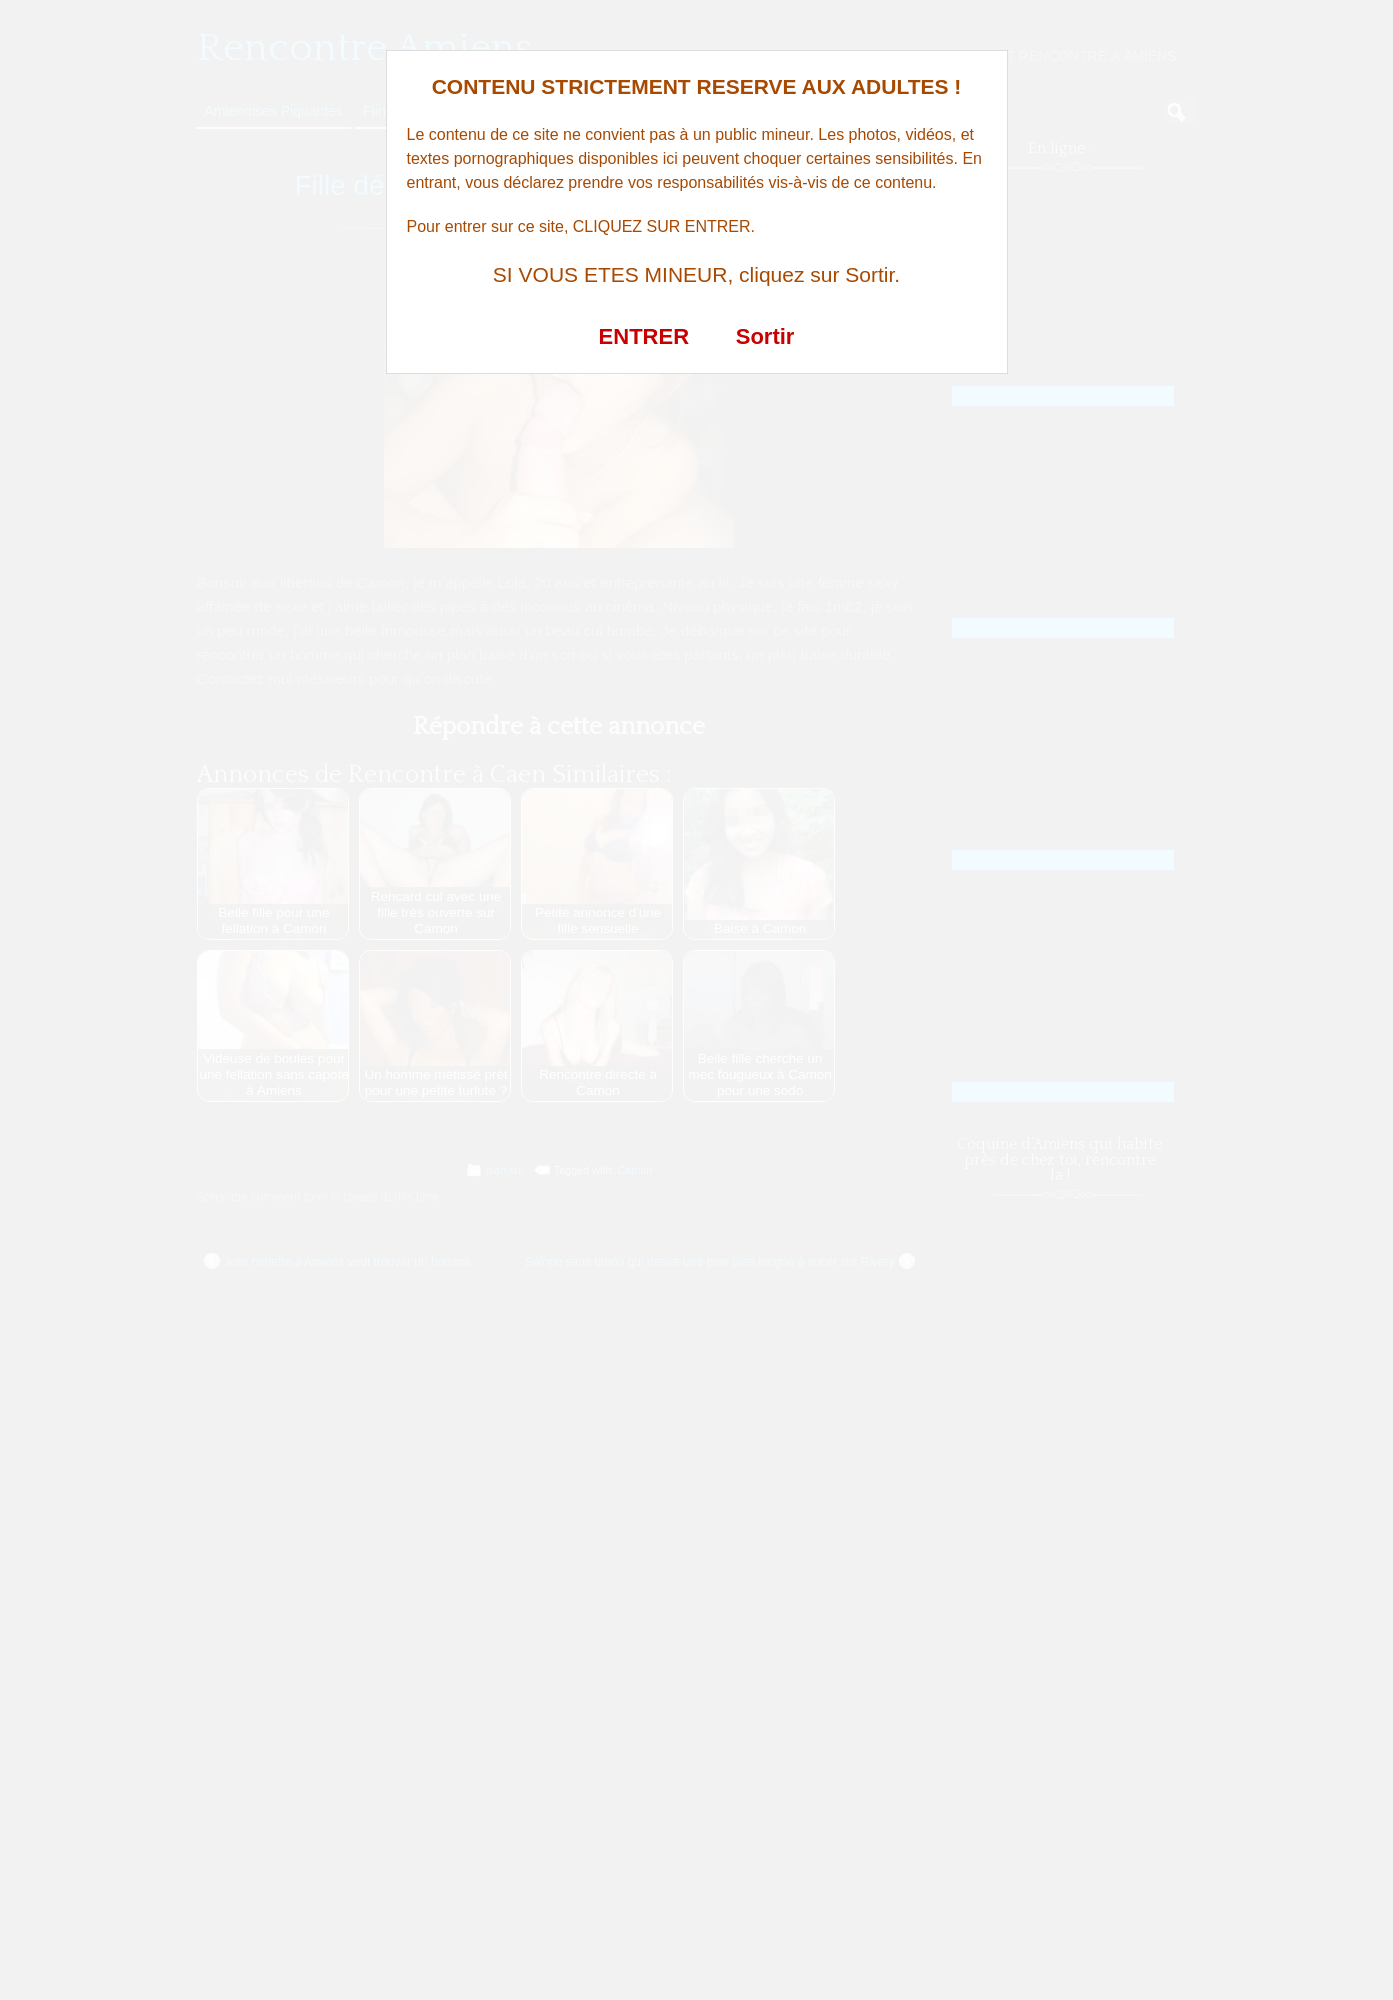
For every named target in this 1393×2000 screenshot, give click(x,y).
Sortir (765, 336)
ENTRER (644, 336)
